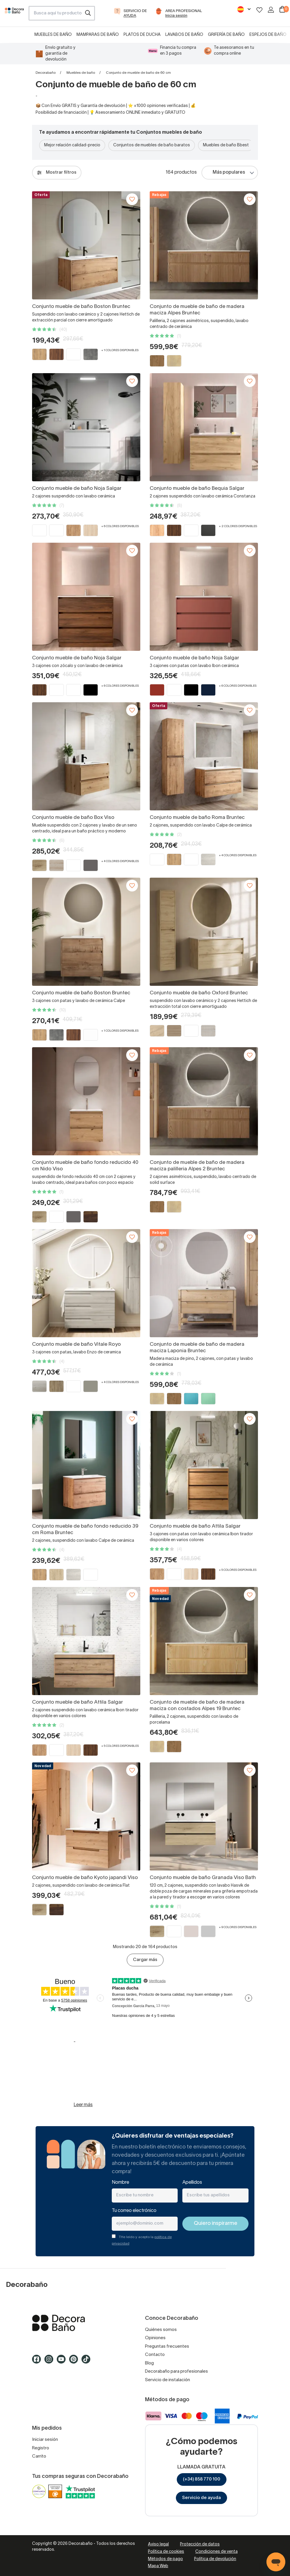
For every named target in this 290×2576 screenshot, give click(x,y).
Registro (40, 2448)
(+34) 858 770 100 (201, 2479)
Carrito (39, 2456)
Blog (149, 2363)
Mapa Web (158, 2566)
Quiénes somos (161, 2330)
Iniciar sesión (45, 2440)
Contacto (155, 2355)
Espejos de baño (267, 35)
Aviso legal (158, 2544)
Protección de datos (200, 2544)
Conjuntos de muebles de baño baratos (151, 145)
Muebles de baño (53, 35)
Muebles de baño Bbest (226, 145)
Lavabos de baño (184, 35)
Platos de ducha (142, 35)
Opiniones (155, 2338)
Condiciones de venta (216, 2552)
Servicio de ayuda (201, 2498)
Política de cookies (166, 2552)
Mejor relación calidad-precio (72, 145)
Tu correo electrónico (134, 2211)
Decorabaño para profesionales (176, 2371)
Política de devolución (215, 2559)
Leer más (83, 2105)
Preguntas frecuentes (167, 2346)
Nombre (120, 2183)
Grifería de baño (226, 35)
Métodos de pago (165, 2559)
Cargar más (145, 1960)
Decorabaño (46, 72)
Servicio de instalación (167, 2380)
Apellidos (192, 2183)
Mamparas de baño (97, 35)
